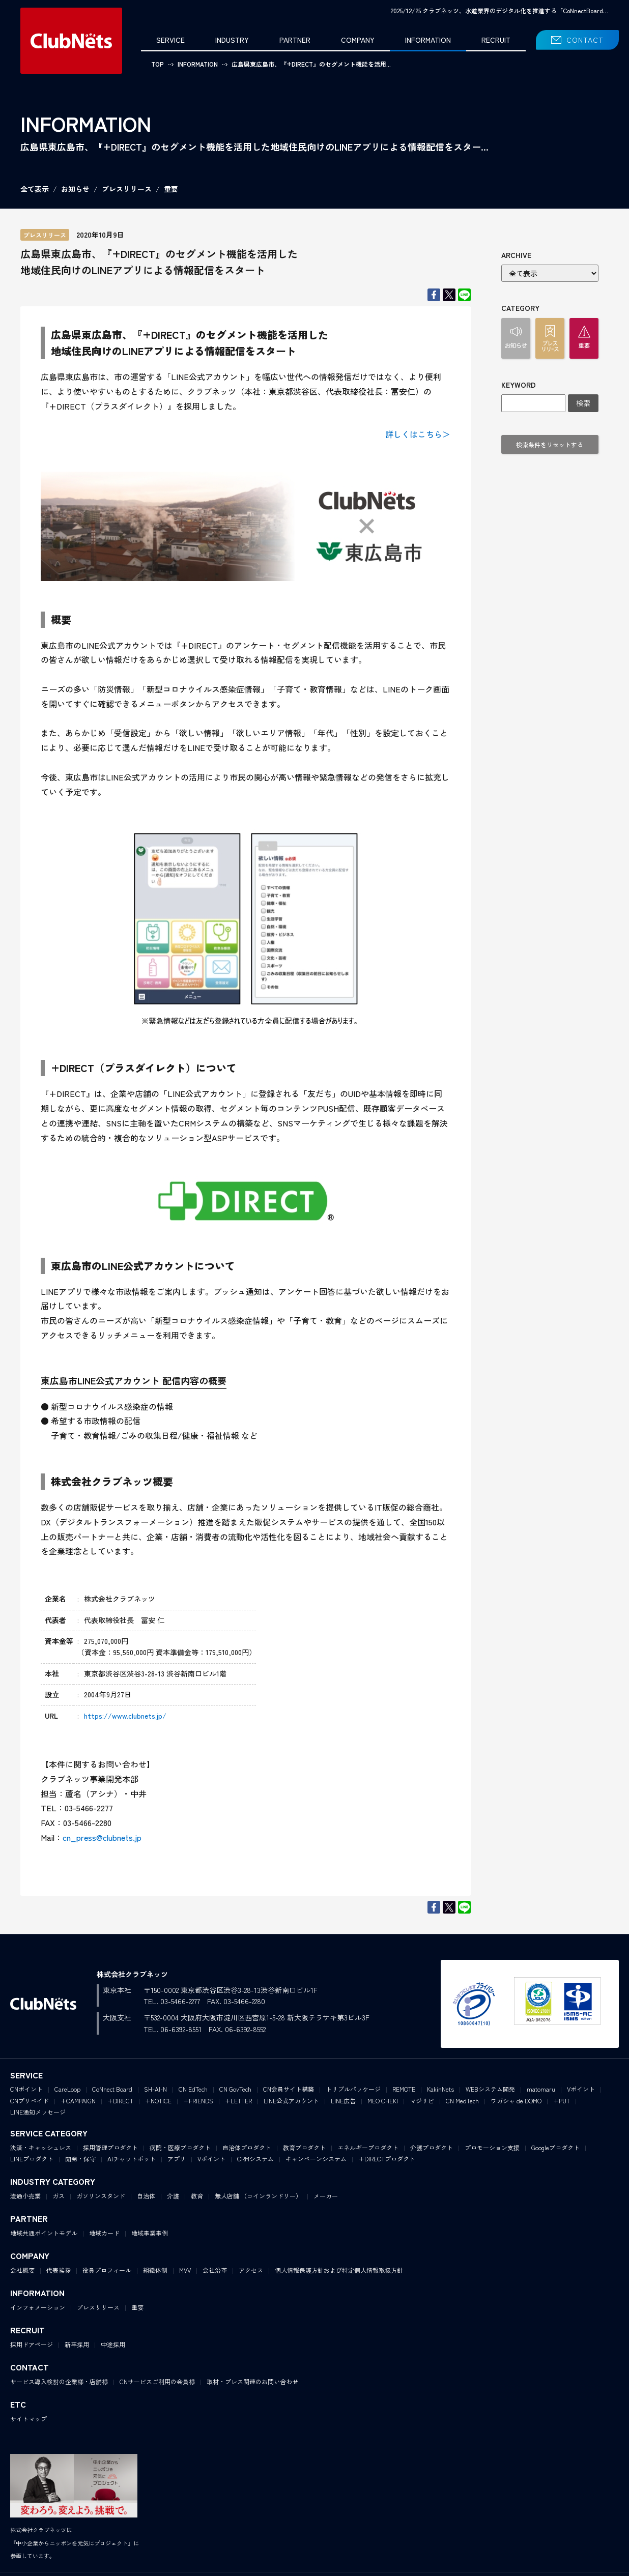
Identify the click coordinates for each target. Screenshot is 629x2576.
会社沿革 (215, 2270)
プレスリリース (127, 189)
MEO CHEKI (382, 2100)
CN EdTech (193, 2089)
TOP (157, 64)
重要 (171, 189)
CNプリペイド (29, 2100)
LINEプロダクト (31, 2158)
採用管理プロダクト (110, 2147)
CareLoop (67, 2089)
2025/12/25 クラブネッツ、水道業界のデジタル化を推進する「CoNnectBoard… (499, 10)
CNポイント (26, 2089)
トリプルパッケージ (353, 2089)
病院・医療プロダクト (180, 2147)
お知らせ (75, 189)
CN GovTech (235, 2089)
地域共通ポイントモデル (43, 2232)
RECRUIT (495, 40)
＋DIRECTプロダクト (386, 2158)
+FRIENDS (198, 2100)
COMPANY (358, 40)
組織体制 (155, 2270)
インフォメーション (37, 2307)
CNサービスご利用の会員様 (157, 2381)
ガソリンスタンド (100, 2195)
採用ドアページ (31, 2344)
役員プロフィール (106, 2270)
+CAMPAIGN (78, 2100)
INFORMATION (428, 40)
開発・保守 (80, 2158)
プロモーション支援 (492, 2147)
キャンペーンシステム (316, 2158)
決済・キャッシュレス (40, 2147)
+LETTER (238, 2100)
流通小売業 (25, 2195)
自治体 (146, 2195)
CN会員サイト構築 (288, 2089)
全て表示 (34, 189)
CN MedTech (462, 2100)
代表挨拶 (58, 2270)
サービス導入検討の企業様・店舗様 (59, 2381)
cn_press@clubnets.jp (102, 1837)
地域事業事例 (149, 2232)
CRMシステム (255, 2158)
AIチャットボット (131, 2158)
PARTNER (294, 40)
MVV (185, 2270)
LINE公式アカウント (291, 2100)
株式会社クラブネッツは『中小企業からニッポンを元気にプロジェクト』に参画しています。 (74, 2543)
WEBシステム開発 (490, 2089)
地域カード (104, 2232)
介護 (173, 2195)
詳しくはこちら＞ (417, 434)
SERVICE (170, 40)
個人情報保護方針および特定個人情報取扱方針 (339, 2270)
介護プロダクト (431, 2147)
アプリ (176, 2158)
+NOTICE (158, 2100)
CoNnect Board (112, 2089)
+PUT (561, 2100)
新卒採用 (77, 2344)
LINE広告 (343, 2100)
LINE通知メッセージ (38, 2111)
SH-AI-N (155, 2089)
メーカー (325, 2195)
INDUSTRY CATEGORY (52, 2181)
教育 (197, 2195)
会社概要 (22, 2270)
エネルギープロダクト (367, 2147)
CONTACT (585, 40)
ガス (58, 2195)
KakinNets (440, 2089)
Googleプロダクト (555, 2147)
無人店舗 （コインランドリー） (258, 2195)
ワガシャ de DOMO (516, 2100)
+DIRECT (120, 2100)
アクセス (251, 2270)
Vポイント (581, 2089)
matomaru (541, 2089)
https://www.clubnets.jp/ (125, 1716)
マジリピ (422, 2100)
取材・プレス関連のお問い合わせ (252, 2381)
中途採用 (113, 2344)
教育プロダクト (304, 2147)
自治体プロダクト (246, 2147)
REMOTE (403, 2089)
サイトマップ (28, 2418)
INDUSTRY (232, 40)
